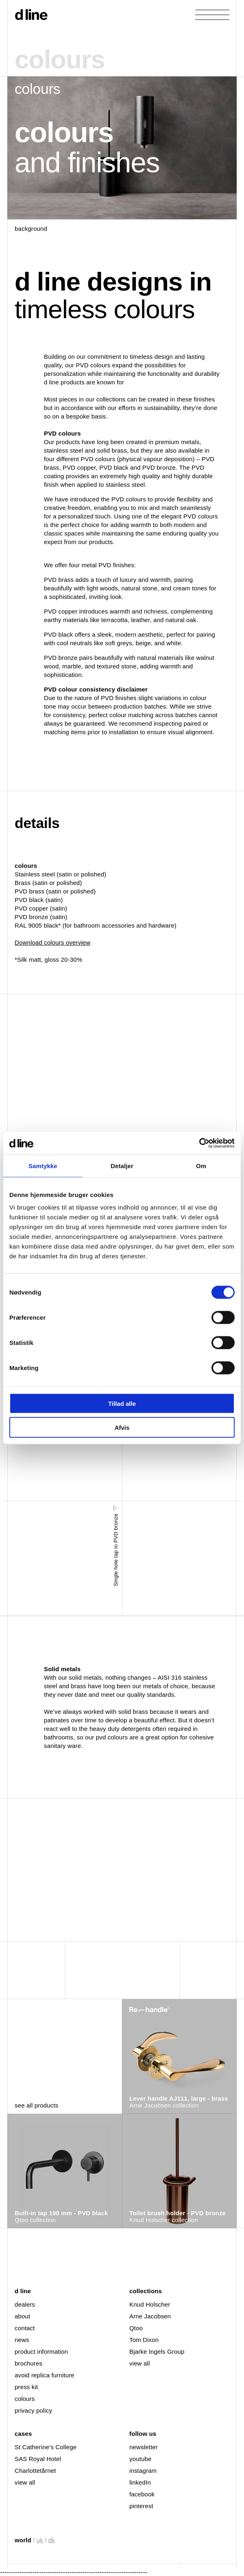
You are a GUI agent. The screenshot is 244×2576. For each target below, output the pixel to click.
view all (139, 2363)
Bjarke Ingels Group (156, 2351)
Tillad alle (122, 1403)
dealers (25, 2304)
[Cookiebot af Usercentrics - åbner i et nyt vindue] (199, 1143)
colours (25, 2398)
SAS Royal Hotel (38, 2458)
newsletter (143, 2447)
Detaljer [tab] (122, 1165)
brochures (28, 2363)
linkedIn (140, 2482)
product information (41, 2351)
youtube (140, 2458)
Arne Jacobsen (150, 2316)
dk (51, 2540)
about (22, 2316)
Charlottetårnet (35, 2470)
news (22, 2339)
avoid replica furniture (44, 2375)
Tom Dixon (144, 2339)
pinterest (141, 2505)
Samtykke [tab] (42, 1165)
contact (25, 2327)
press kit (26, 2386)
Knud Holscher (149, 2304)
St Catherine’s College (45, 2447)
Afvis (122, 1427)
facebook (142, 2494)
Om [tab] (201, 1165)
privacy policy (33, 2410)
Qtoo (136, 2327)
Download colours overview (52, 942)
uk (40, 2540)
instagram (143, 2470)
